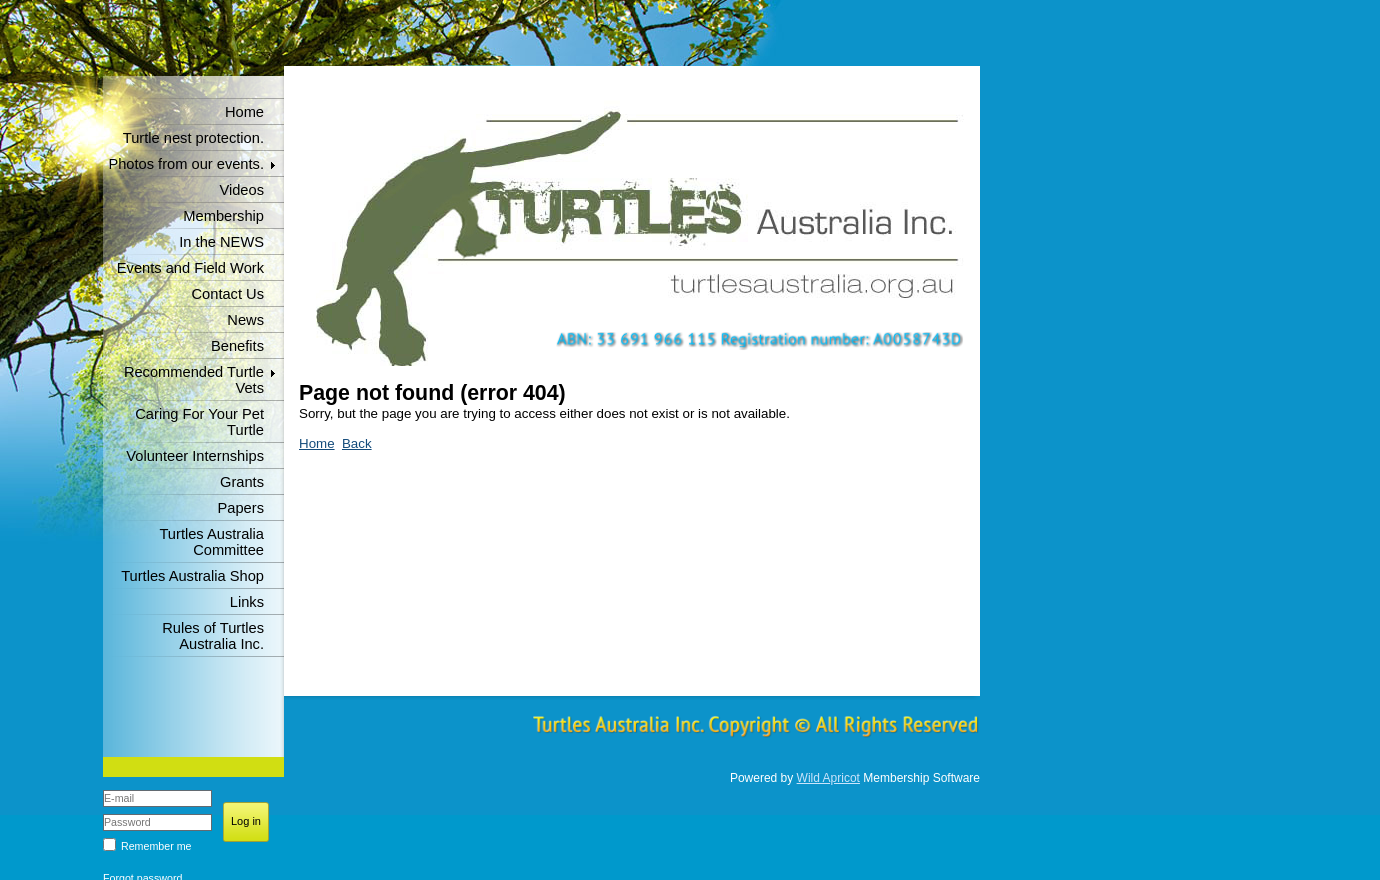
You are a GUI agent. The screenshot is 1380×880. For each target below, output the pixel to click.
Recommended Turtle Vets (194, 380)
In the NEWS (221, 242)
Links (247, 602)
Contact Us (228, 294)
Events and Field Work (190, 268)
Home (244, 112)
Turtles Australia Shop (192, 576)
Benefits (237, 346)
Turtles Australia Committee (211, 542)
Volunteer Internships (195, 456)
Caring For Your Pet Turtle (199, 422)
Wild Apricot (828, 778)
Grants (242, 482)
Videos (241, 190)
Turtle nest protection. (193, 138)
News (245, 320)
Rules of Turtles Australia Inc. (213, 636)
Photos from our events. (186, 164)
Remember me (156, 846)
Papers (241, 508)
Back (357, 443)
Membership (223, 216)
